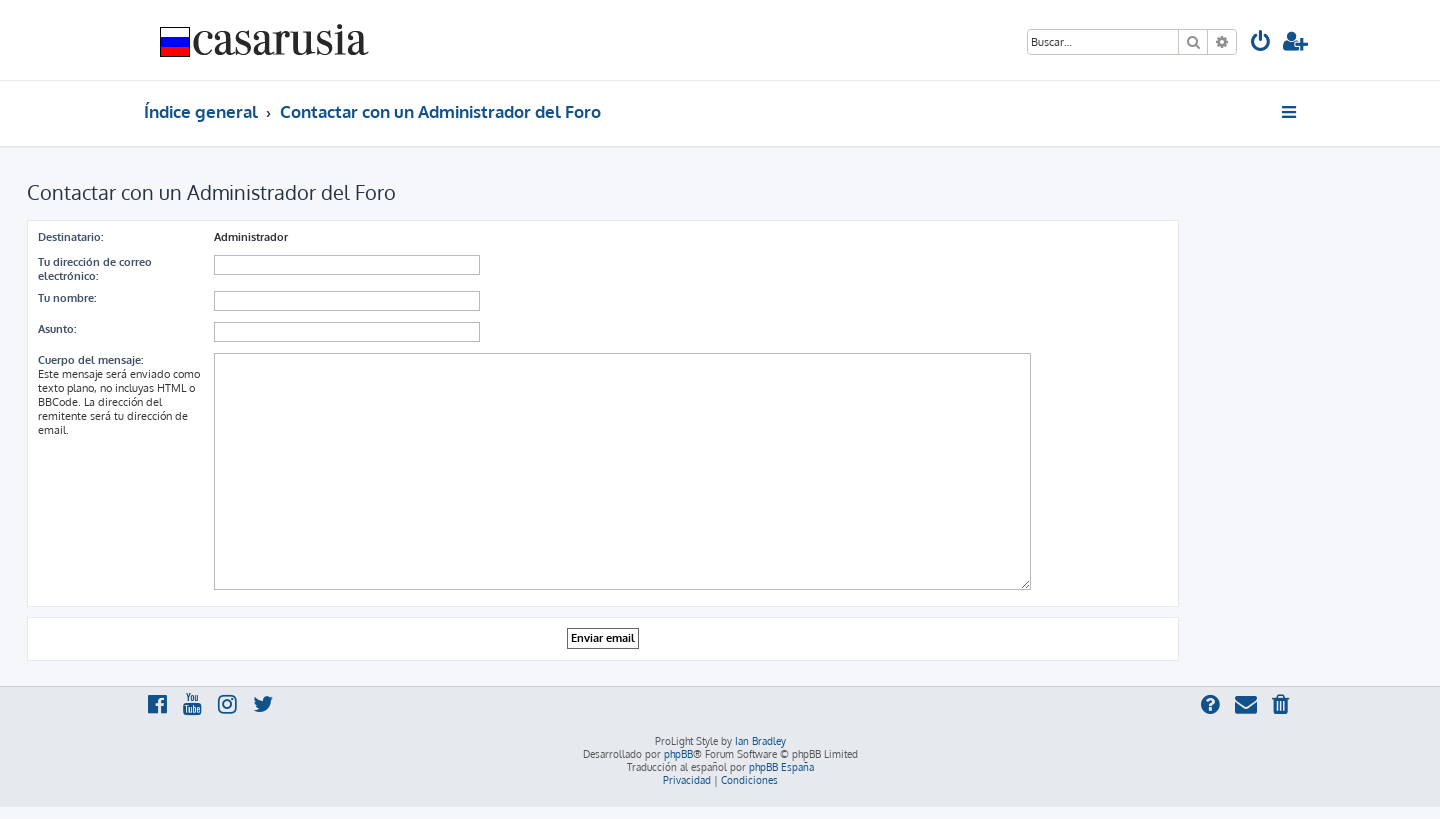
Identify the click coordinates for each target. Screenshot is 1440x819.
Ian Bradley (760, 741)
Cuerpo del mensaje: (90, 360)
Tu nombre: (67, 298)
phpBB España (781, 767)
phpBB (678, 754)
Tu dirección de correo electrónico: (95, 269)
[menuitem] (1261, 43)
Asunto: (57, 329)
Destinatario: (70, 237)
